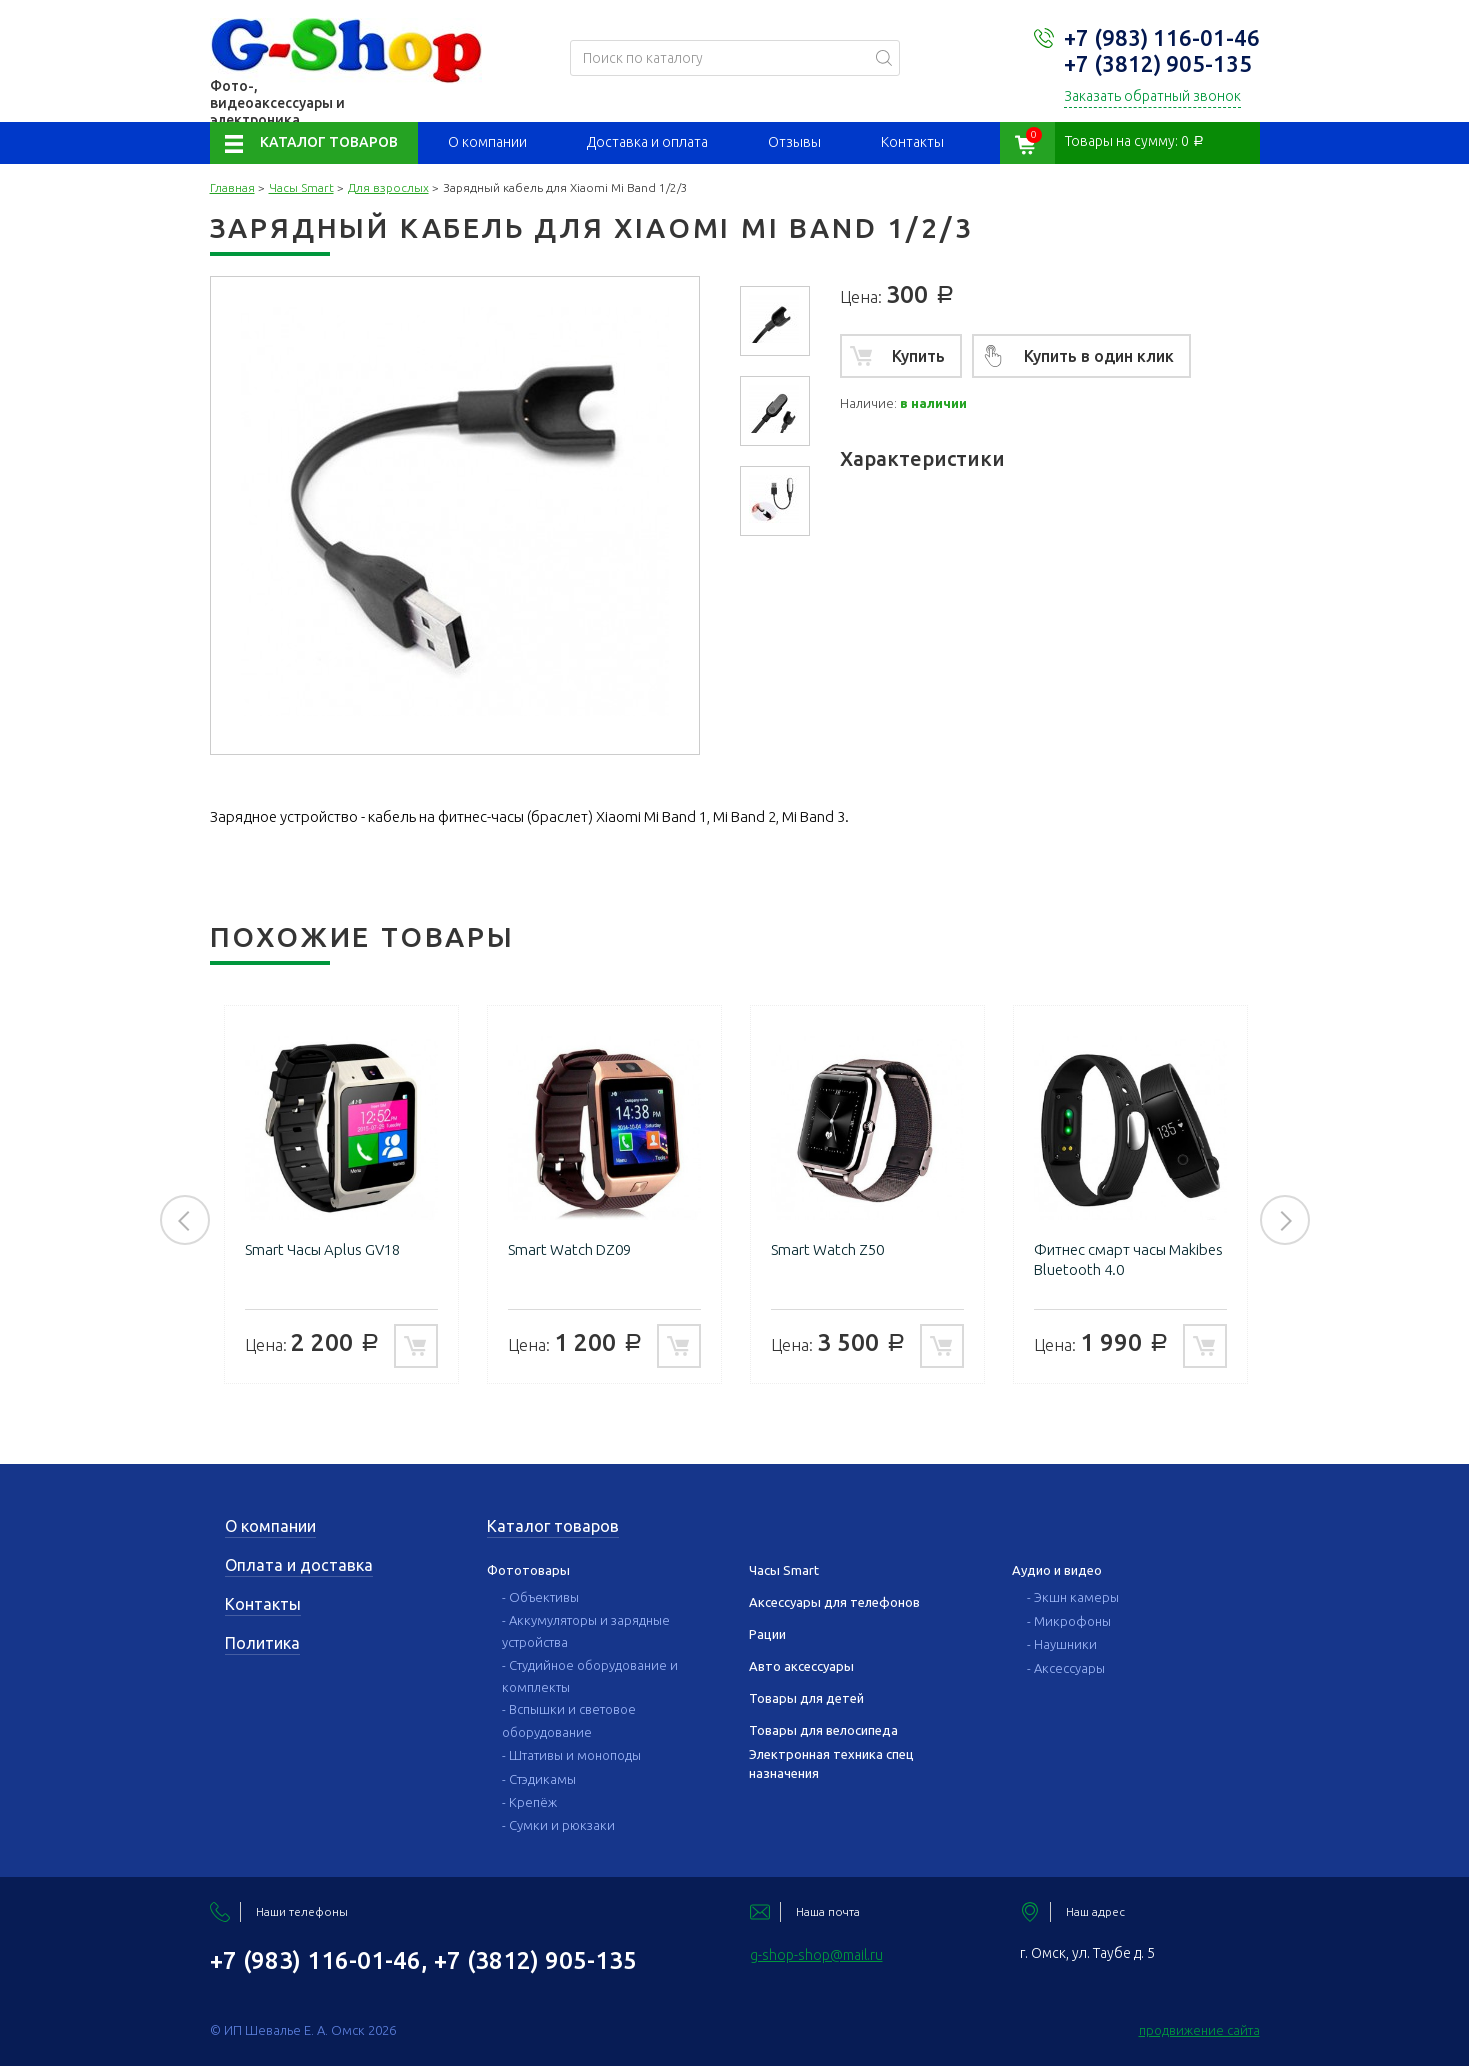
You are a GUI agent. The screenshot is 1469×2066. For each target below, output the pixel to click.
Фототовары (528, 1570)
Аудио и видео (1057, 1570)
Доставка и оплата (647, 142)
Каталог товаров (329, 142)
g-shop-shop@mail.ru (816, 1955)
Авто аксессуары (801, 1666)
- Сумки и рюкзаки (558, 1825)
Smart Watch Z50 (827, 1249)
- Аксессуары (1066, 1668)
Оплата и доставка (299, 1565)
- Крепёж (529, 1802)
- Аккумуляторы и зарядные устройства (586, 1631)
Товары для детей (806, 1698)
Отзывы (794, 142)
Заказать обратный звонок (1152, 96)
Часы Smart (301, 187)
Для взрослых (388, 187)
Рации (767, 1634)
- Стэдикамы (539, 1779)
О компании (487, 142)
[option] (775, 321)
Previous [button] (185, 1220)
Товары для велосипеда (823, 1730)
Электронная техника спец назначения (831, 1763)
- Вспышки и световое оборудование (569, 1720)
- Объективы (540, 1597)
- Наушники (1062, 1644)
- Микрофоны (1069, 1621)
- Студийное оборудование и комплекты (590, 1676)
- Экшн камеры (1073, 1597)
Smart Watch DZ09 (569, 1249)
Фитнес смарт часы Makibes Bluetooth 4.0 (1128, 1259)
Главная (232, 187)
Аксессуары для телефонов (834, 1602)
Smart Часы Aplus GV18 (322, 1249)
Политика (262, 1643)
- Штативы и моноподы (571, 1755)
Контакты (912, 142)
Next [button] (1285, 1220)
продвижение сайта (1199, 2030)
